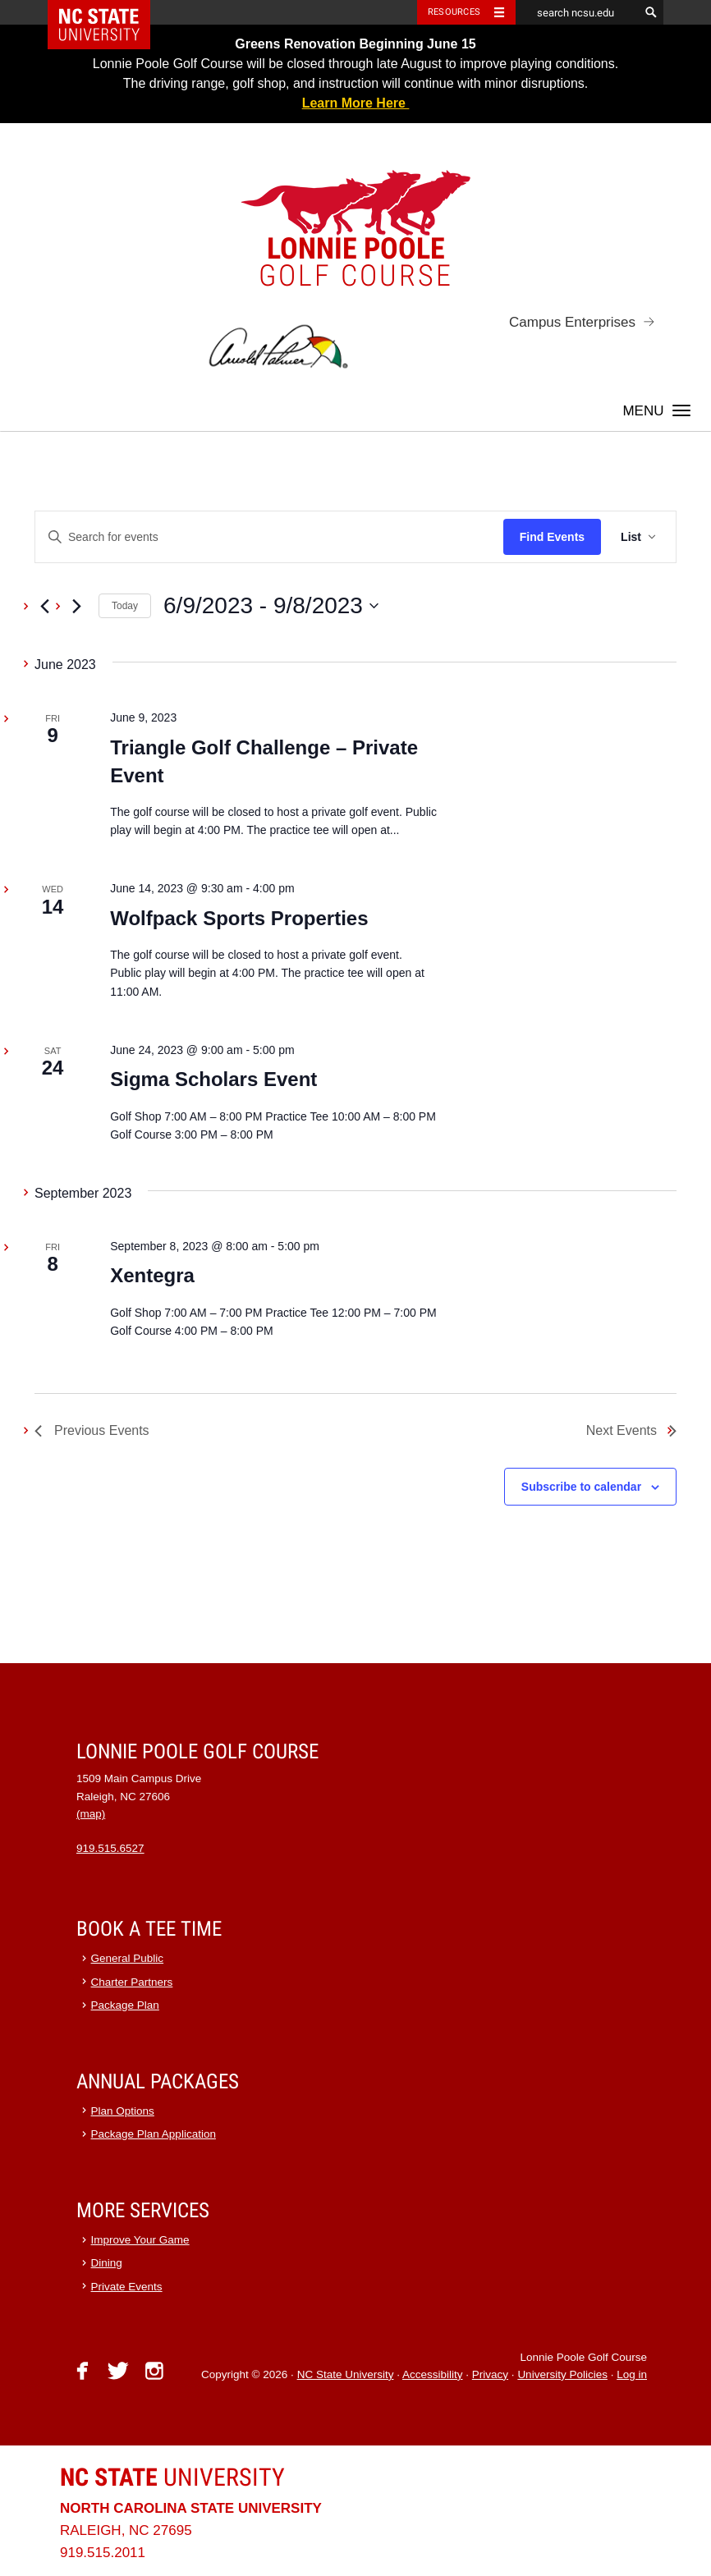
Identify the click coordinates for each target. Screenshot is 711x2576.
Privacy (490, 2374)
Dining (106, 2263)
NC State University (345, 2374)
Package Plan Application (153, 2134)
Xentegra (152, 1275)
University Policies (562, 2374)
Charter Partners (132, 1982)
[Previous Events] (44, 606)
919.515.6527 (110, 1848)
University (172, 2477)
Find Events (552, 536)
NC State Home (110, 12)
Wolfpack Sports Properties (239, 918)
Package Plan (125, 2005)
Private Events (127, 2286)
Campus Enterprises (572, 322)
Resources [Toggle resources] (454, 12)
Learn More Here (356, 103)
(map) (90, 1814)
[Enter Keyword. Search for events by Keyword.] (269, 537)
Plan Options (122, 2111)
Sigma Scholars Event (213, 1079)
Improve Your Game (140, 2240)
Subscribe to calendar (581, 1486)
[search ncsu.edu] (577, 12)
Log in (632, 2374)
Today (125, 606)
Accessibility (432, 2374)
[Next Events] (76, 606)
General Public (127, 1958)
